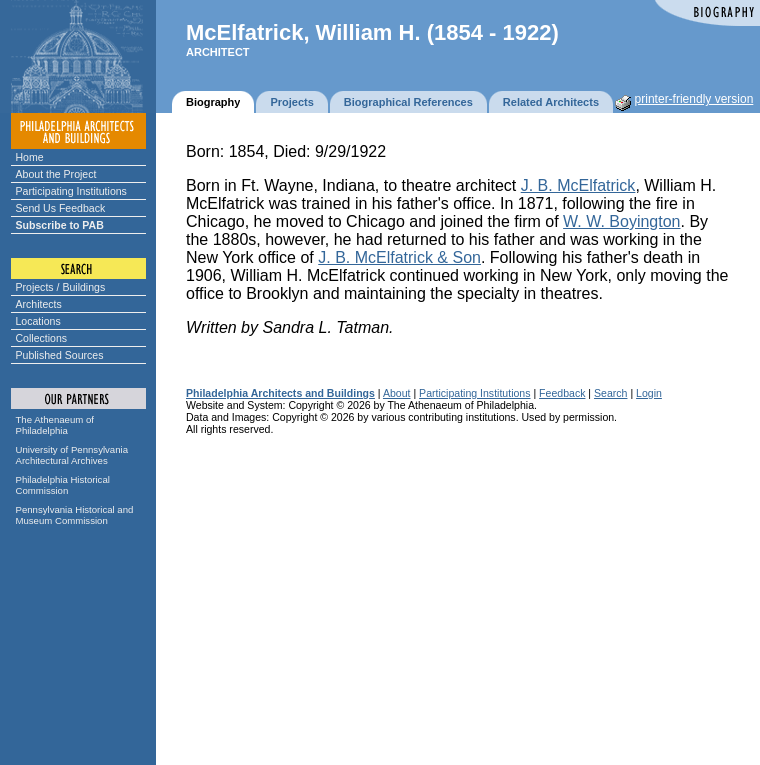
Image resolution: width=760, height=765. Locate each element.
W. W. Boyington (621, 221)
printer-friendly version (694, 99)
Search (610, 393)
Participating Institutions (71, 191)
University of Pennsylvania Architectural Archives (72, 455)
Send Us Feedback (61, 208)
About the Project (56, 174)
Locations (38, 321)
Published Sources (60, 355)
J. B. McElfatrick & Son (399, 257)
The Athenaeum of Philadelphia (55, 425)
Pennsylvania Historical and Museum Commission (75, 515)
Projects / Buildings (61, 287)
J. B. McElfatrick (578, 185)
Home (30, 157)
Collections (42, 338)
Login (649, 393)
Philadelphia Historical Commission (63, 485)
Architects (39, 304)
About (397, 393)
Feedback (562, 393)
